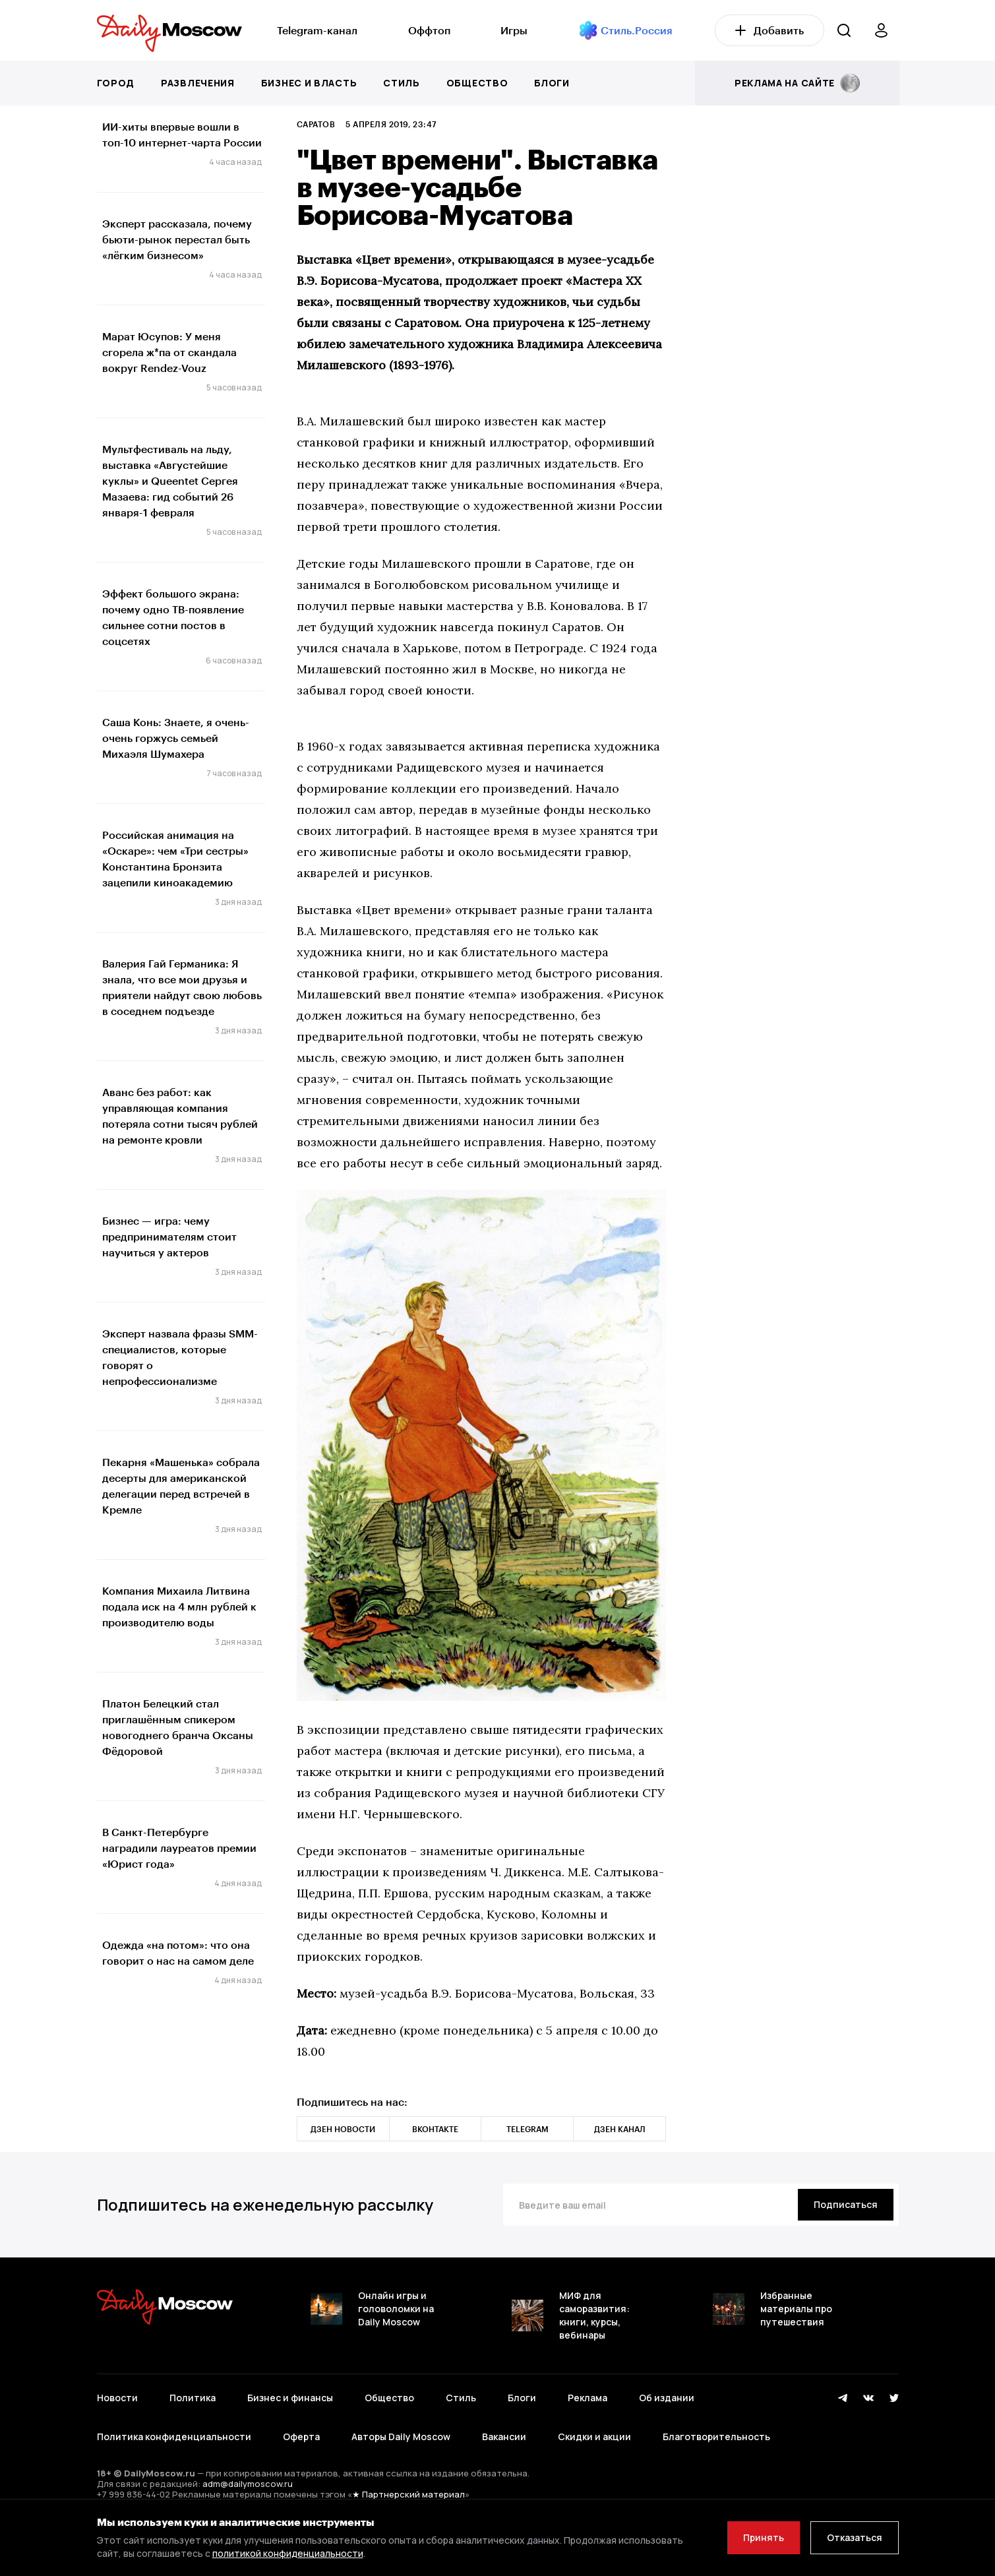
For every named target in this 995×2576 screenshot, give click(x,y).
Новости (117, 2397)
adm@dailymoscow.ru (247, 2484)
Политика (192, 2397)
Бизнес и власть (309, 83)
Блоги (552, 83)
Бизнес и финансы (290, 2397)
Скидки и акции (594, 2436)
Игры (514, 30)
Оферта (301, 2436)
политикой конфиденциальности (287, 2553)
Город (116, 83)
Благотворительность (716, 2436)
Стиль (401, 83)
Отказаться (854, 2537)
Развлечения (198, 83)
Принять (763, 2537)
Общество (477, 83)
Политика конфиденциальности (174, 2436)
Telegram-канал (317, 30)
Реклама (587, 2397)
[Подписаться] (845, 2205)
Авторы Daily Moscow (400, 2436)
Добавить (769, 30)
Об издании (666, 2397)
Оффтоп (429, 30)
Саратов (316, 124)
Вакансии (504, 2436)
